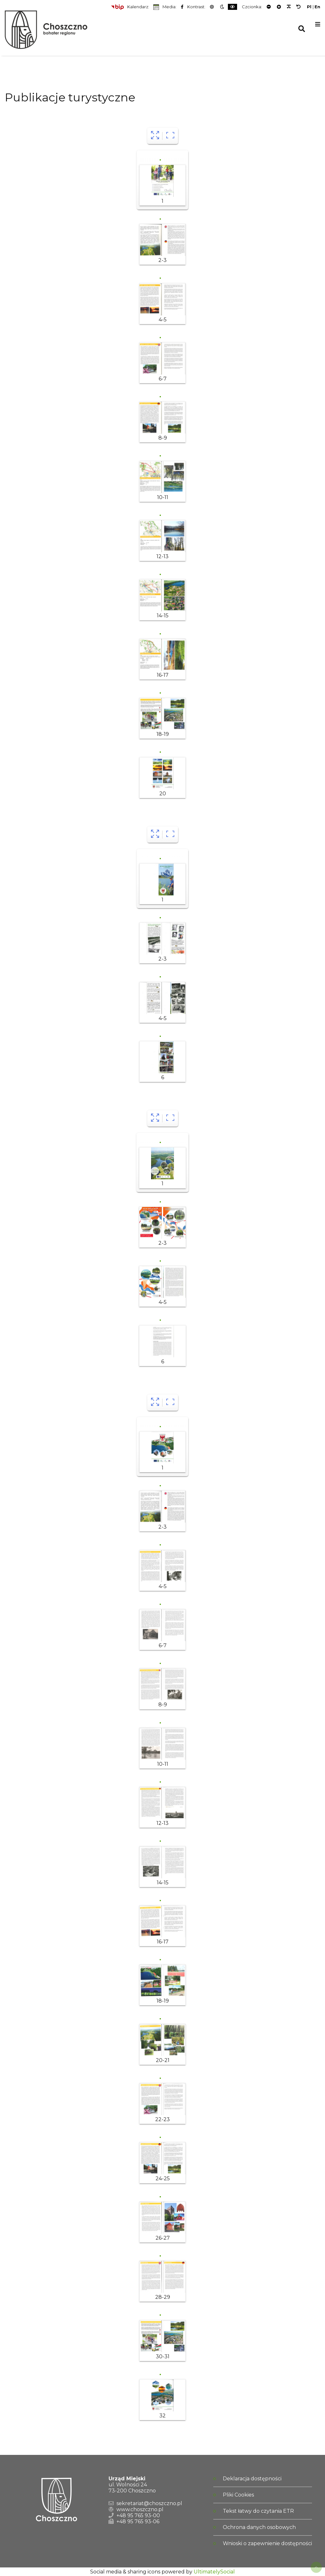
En (317, 7)
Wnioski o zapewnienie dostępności (267, 2543)
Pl (309, 7)
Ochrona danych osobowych (259, 2527)
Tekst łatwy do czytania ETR (258, 2511)
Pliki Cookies (238, 2495)
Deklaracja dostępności (252, 2479)
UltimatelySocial (214, 2572)
